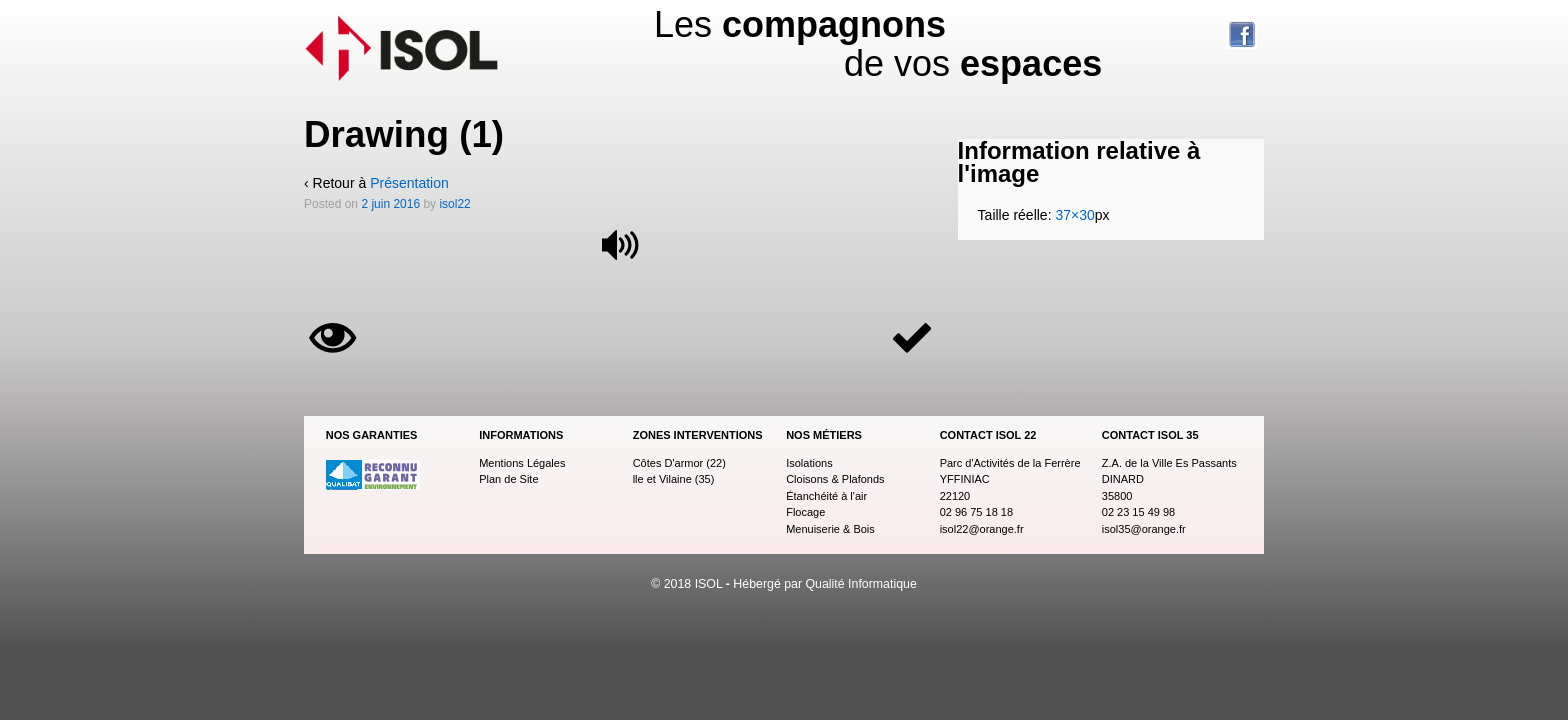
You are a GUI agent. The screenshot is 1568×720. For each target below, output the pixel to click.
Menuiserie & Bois (830, 529)
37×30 (1074, 215)
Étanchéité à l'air (826, 496)
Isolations (809, 463)
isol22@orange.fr (982, 529)
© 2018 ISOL (688, 584)
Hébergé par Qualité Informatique (824, 584)
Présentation (409, 183)
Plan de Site (508, 479)
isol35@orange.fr (1144, 529)
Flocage (805, 512)
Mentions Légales (522, 463)
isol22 (454, 204)
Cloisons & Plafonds (835, 479)
